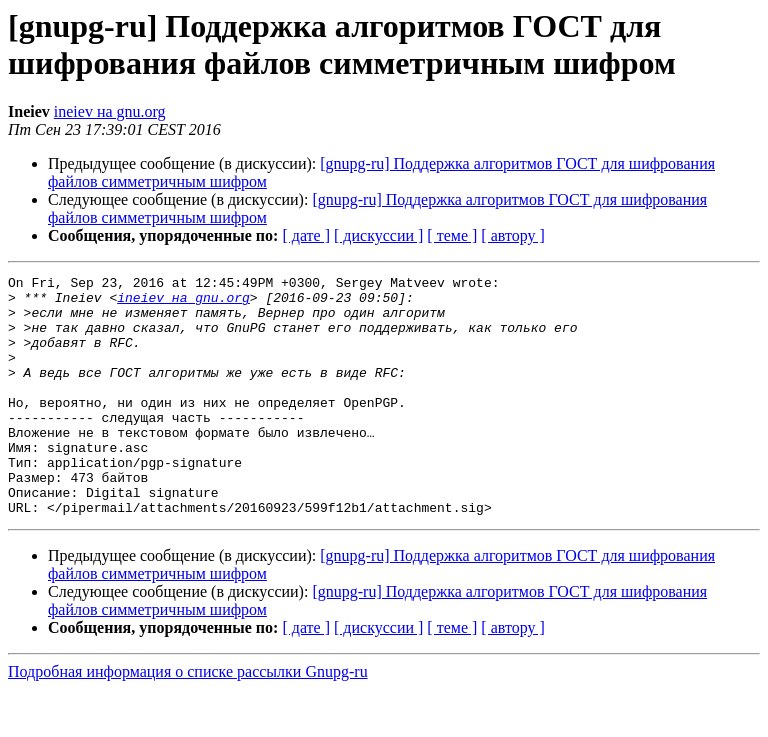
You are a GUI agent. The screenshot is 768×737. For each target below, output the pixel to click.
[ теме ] (452, 235)
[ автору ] (512, 235)
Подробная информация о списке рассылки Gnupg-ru (188, 719)
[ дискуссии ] (378, 235)
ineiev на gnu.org (110, 111)
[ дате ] (306, 235)
